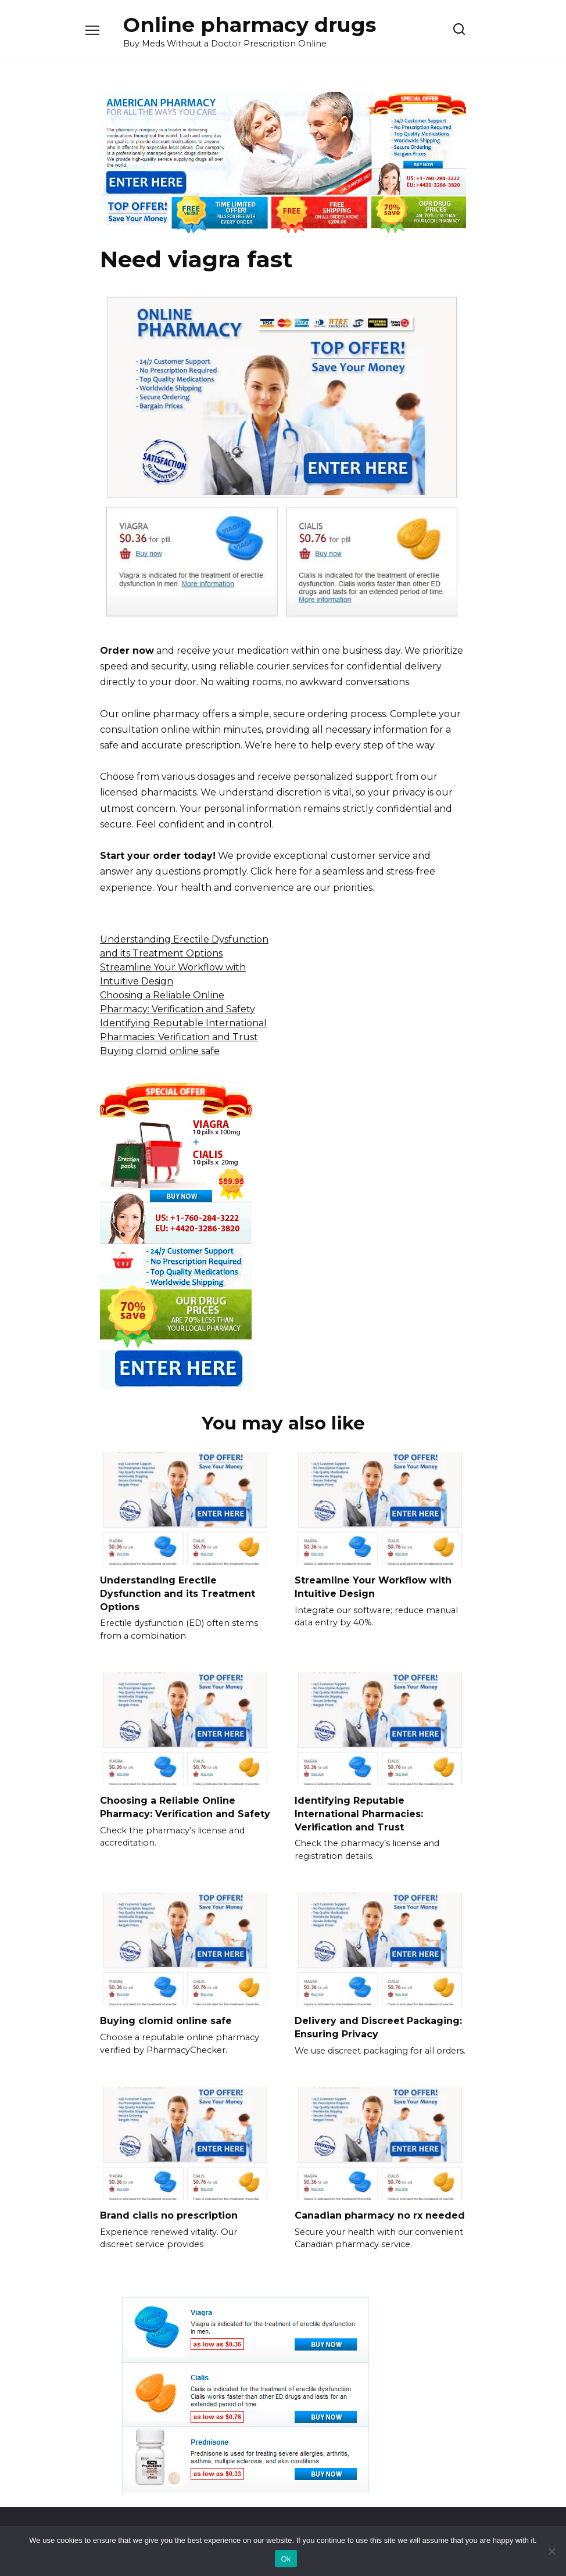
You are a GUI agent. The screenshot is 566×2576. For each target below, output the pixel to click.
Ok (286, 2558)
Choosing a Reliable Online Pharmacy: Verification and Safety (185, 1806)
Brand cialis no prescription (169, 2213)
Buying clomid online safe (160, 1050)
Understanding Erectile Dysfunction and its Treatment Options (177, 1593)
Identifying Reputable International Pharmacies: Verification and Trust (359, 1813)
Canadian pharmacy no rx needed (380, 2213)
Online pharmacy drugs (249, 24)
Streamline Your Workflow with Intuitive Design (373, 1587)
